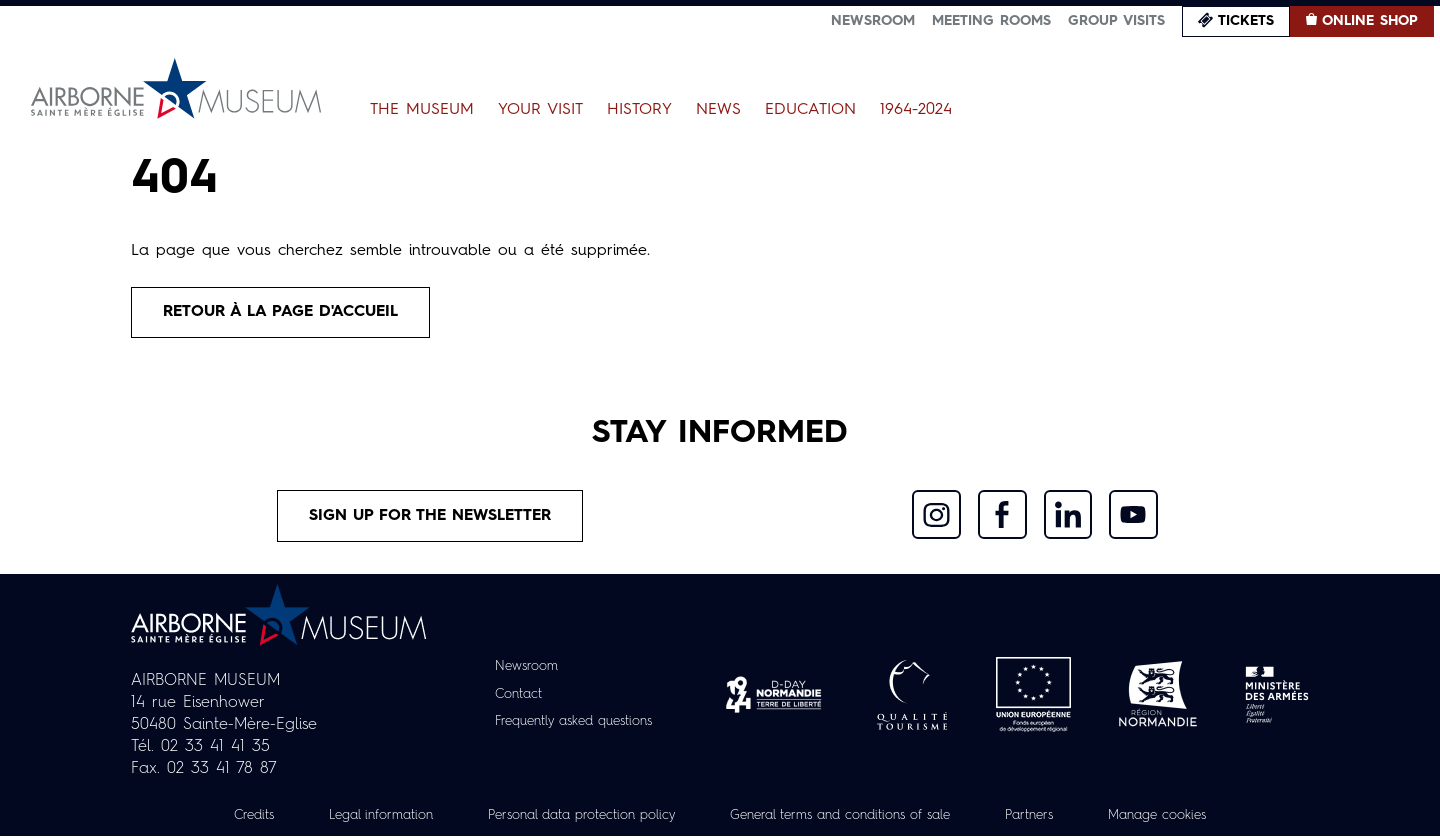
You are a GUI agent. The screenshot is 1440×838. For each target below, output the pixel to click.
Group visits (1116, 21)
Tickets (1246, 21)
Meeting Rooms (991, 21)
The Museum (422, 110)
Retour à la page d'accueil (284, 313)
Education (810, 110)
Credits (224, 817)
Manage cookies (1185, 817)
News (718, 110)
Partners (1050, 817)
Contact (511, 697)
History (639, 110)
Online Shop (1370, 21)
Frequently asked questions (573, 724)
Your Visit (540, 110)
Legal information (356, 817)
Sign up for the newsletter (431, 518)
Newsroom (873, 21)
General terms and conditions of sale (847, 817)
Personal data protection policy (568, 817)
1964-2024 (916, 110)
